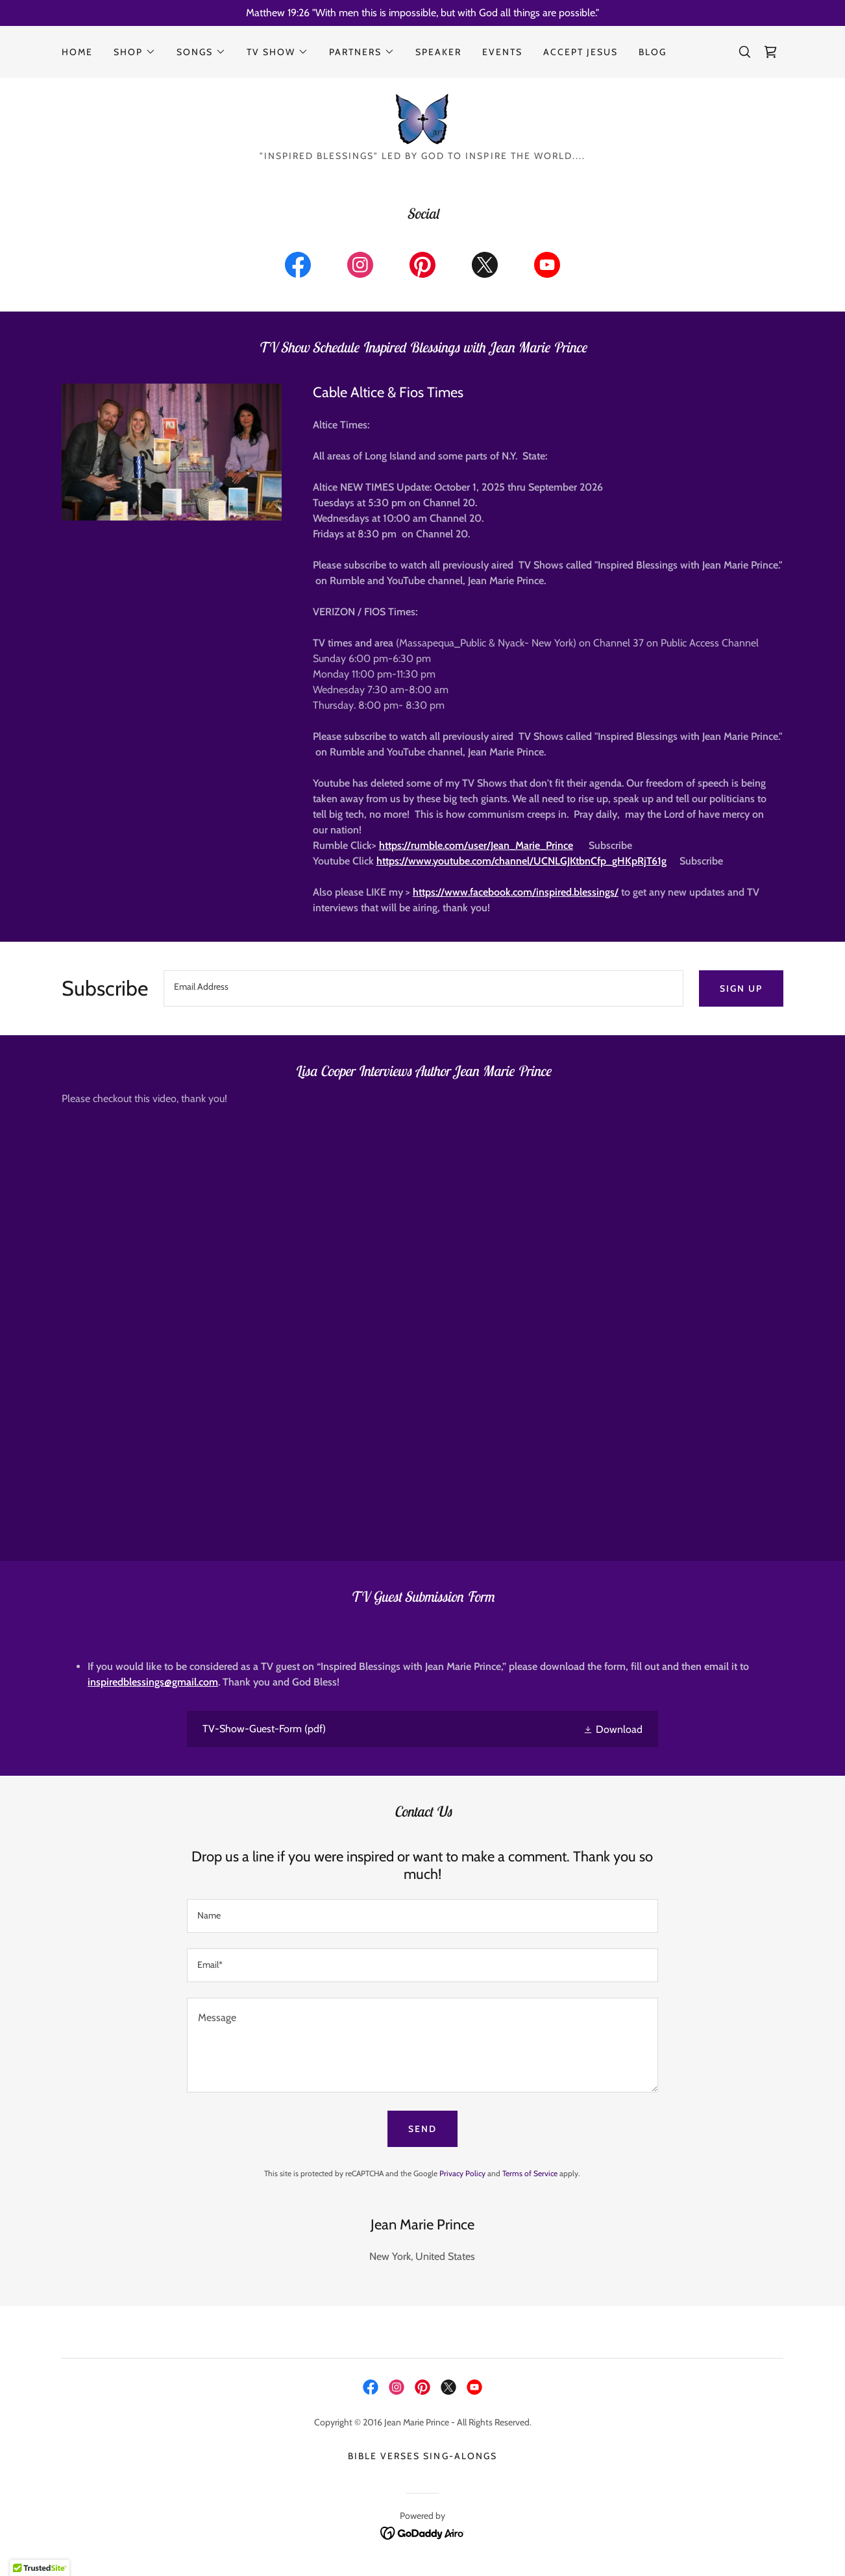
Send (422, 2129)
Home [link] (77, 52)
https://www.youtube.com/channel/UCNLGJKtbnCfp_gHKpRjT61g (521, 861)
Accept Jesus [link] (580, 52)
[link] (770, 52)
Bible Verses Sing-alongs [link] (422, 2456)
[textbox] (423, 988)
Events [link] (502, 52)
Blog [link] (653, 52)
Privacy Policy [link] (462, 2173)
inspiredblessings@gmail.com (153, 1682)
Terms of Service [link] (529, 2173)
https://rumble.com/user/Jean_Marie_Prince (476, 845)
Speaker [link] (438, 52)
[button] (135, 52)
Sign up (741, 988)
